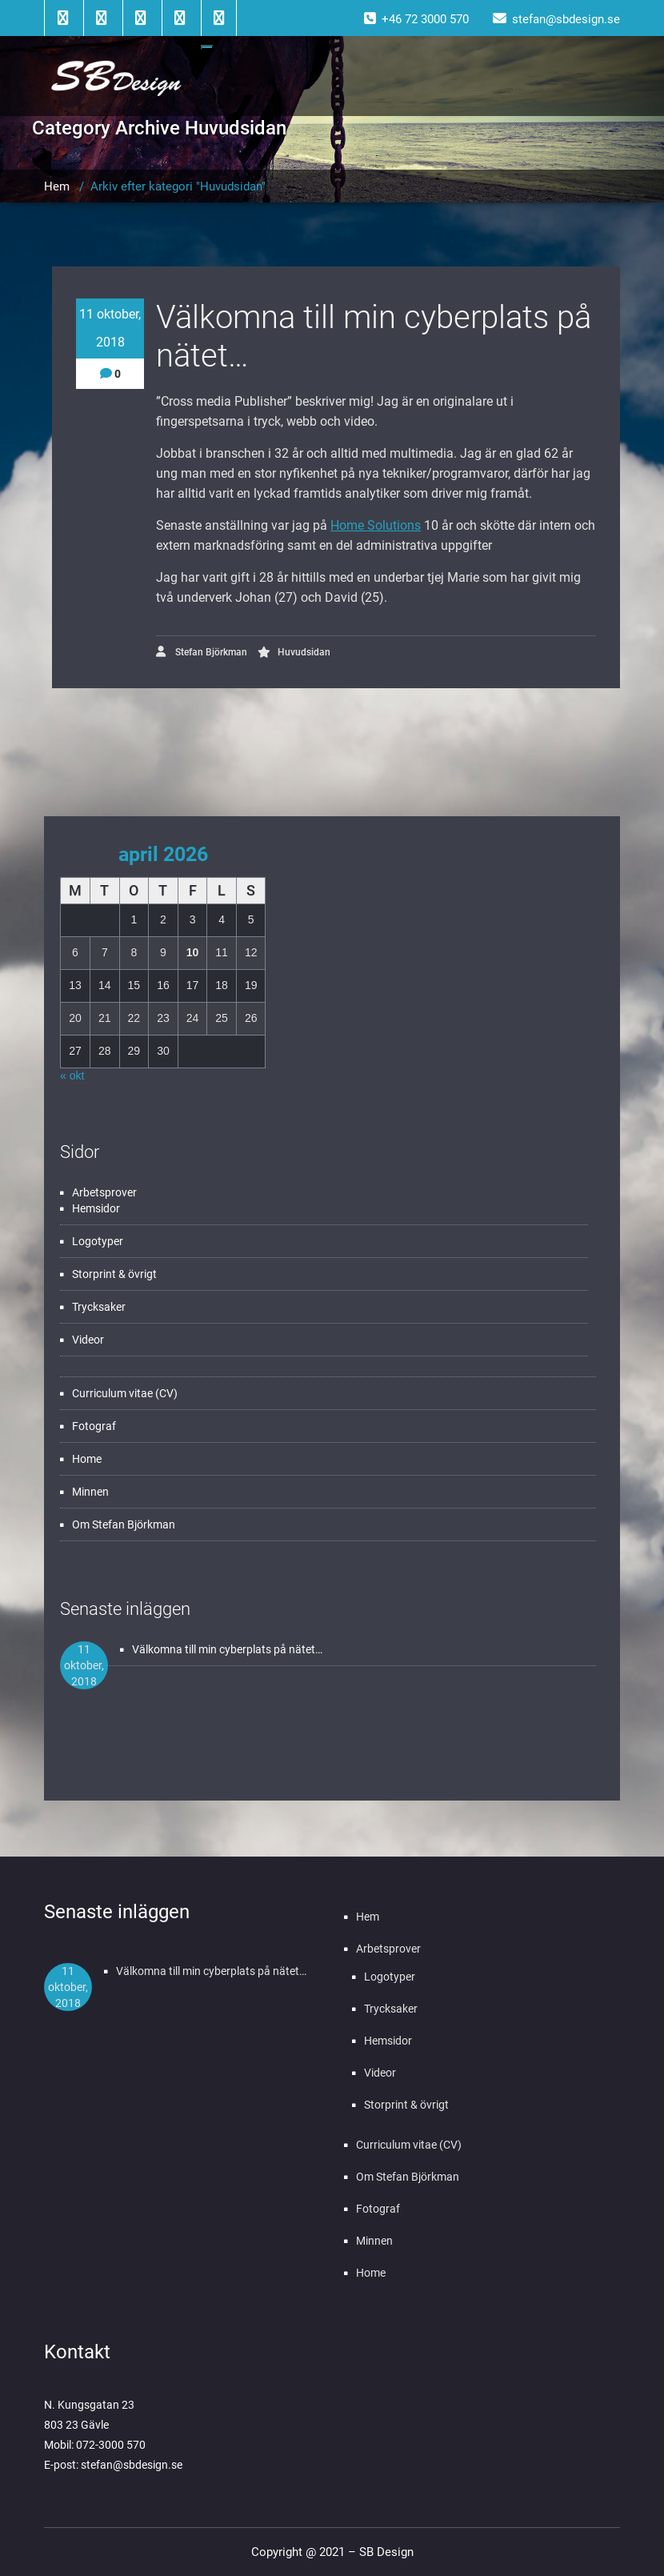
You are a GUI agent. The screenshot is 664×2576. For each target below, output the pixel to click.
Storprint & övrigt (114, 1274)
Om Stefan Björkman (123, 1524)
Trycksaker (99, 1306)
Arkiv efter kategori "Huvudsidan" (178, 186)
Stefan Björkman (201, 652)
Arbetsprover (104, 1192)
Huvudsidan (304, 652)
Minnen (90, 1491)
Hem (57, 186)
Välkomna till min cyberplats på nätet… (227, 1649)
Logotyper (97, 1241)
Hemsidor (96, 1208)
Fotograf (94, 1426)
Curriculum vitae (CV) (125, 1393)
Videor (88, 1339)
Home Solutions (375, 525)
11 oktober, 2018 (110, 328)
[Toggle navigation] (207, 47)
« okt (72, 1075)
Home (87, 1458)
